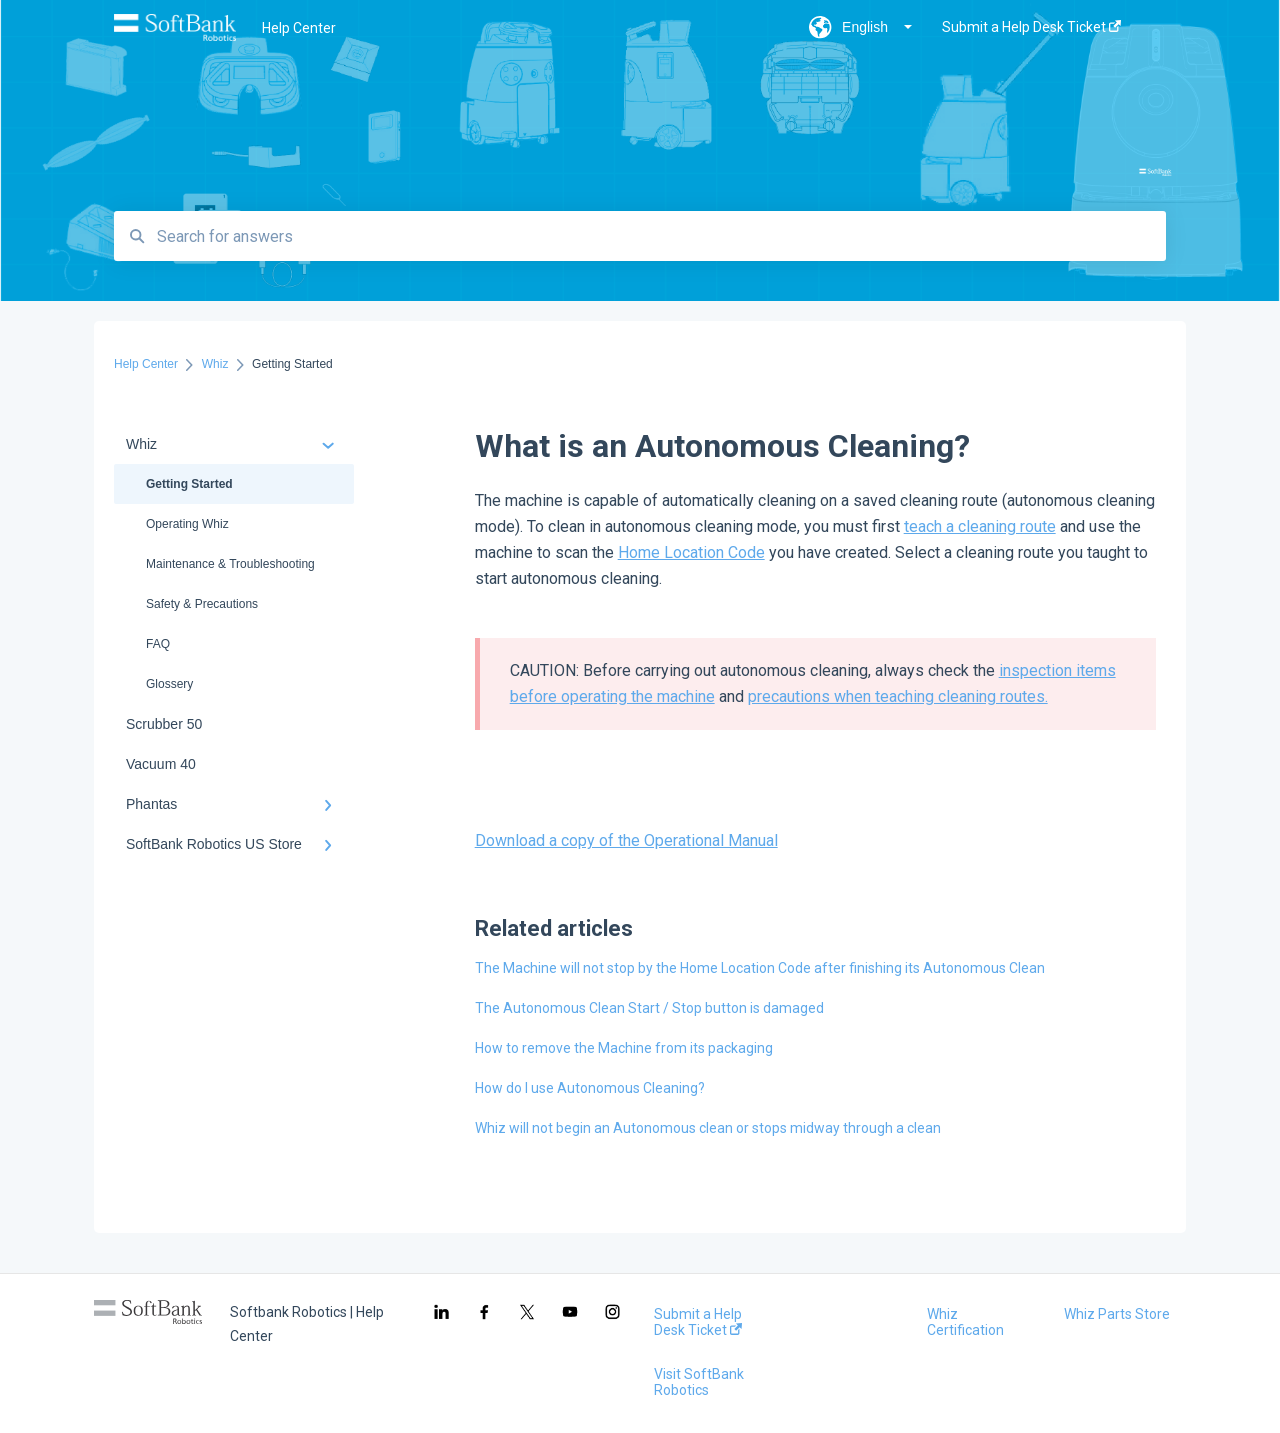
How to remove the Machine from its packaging (624, 1048)
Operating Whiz (187, 524)
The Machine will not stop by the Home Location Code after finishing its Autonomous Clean (760, 968)
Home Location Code (691, 552)
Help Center (299, 28)
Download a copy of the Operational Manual (626, 840)
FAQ (158, 644)
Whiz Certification (965, 1322)
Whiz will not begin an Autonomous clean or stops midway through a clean (708, 1128)
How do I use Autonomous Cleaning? (590, 1088)
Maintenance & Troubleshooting (230, 564)
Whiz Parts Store (1117, 1314)
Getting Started (189, 484)
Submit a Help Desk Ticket (698, 1322)
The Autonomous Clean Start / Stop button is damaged (649, 1008)
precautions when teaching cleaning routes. (898, 696)
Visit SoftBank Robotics (699, 1382)
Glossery (169, 684)
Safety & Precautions (202, 604)
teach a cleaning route (980, 526)
